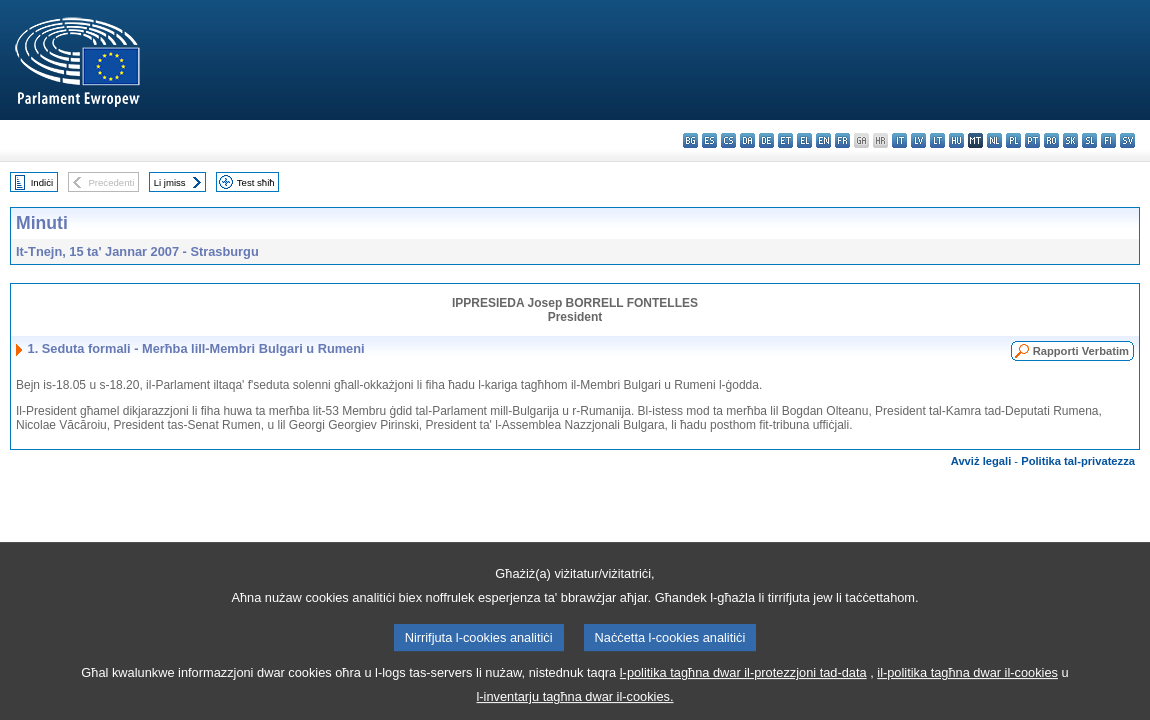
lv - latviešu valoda (918, 140)
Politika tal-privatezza (1078, 461)
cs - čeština (728, 140)
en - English (823, 140)
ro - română (1051, 140)
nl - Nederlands (994, 140)
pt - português (1032, 140)
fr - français (842, 140)
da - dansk (747, 140)
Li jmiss (170, 182)
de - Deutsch (766, 140)
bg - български (690, 140)
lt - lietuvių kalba (937, 140)
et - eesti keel (785, 140)
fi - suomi (1108, 140)
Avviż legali (981, 461)
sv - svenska (1127, 140)
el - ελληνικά (804, 140)
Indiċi (42, 182)
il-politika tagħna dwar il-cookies (967, 684)
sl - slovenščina (1089, 140)
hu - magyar (956, 140)
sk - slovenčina (1070, 140)
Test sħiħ (256, 182)
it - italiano (899, 140)
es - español (709, 140)
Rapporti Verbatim (1081, 351)
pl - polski (1013, 140)
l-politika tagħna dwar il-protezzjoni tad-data (743, 684)
